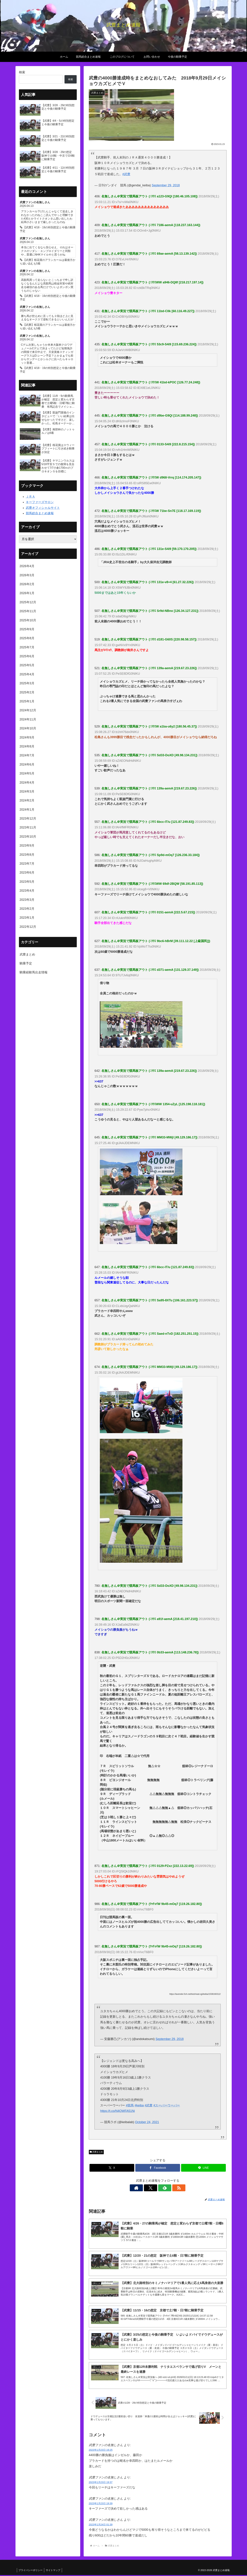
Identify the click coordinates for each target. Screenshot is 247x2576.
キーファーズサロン (40, 503)
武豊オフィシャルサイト (43, 508)
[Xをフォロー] (153, 2187)
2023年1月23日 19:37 (101, 2483)
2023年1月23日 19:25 (101, 2451)
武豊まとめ (96, 2152)
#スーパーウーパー (166, 2105)
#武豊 (126, 174)
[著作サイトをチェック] (145, 2187)
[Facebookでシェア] (157, 2168)
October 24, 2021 (147, 2122)
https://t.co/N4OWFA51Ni (117, 2111)
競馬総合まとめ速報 (40, 514)
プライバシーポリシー (31, 2571)
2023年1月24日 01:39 (101, 2525)
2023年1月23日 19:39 (101, 2504)
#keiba (139, 2105)
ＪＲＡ (30, 497)
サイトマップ (53, 2571)
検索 (22, 72)
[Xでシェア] (112, 2168)
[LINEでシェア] (203, 2168)
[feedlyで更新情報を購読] (161, 2187)
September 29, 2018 (166, 185)
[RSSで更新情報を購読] (169, 2187)
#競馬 (130, 2105)
